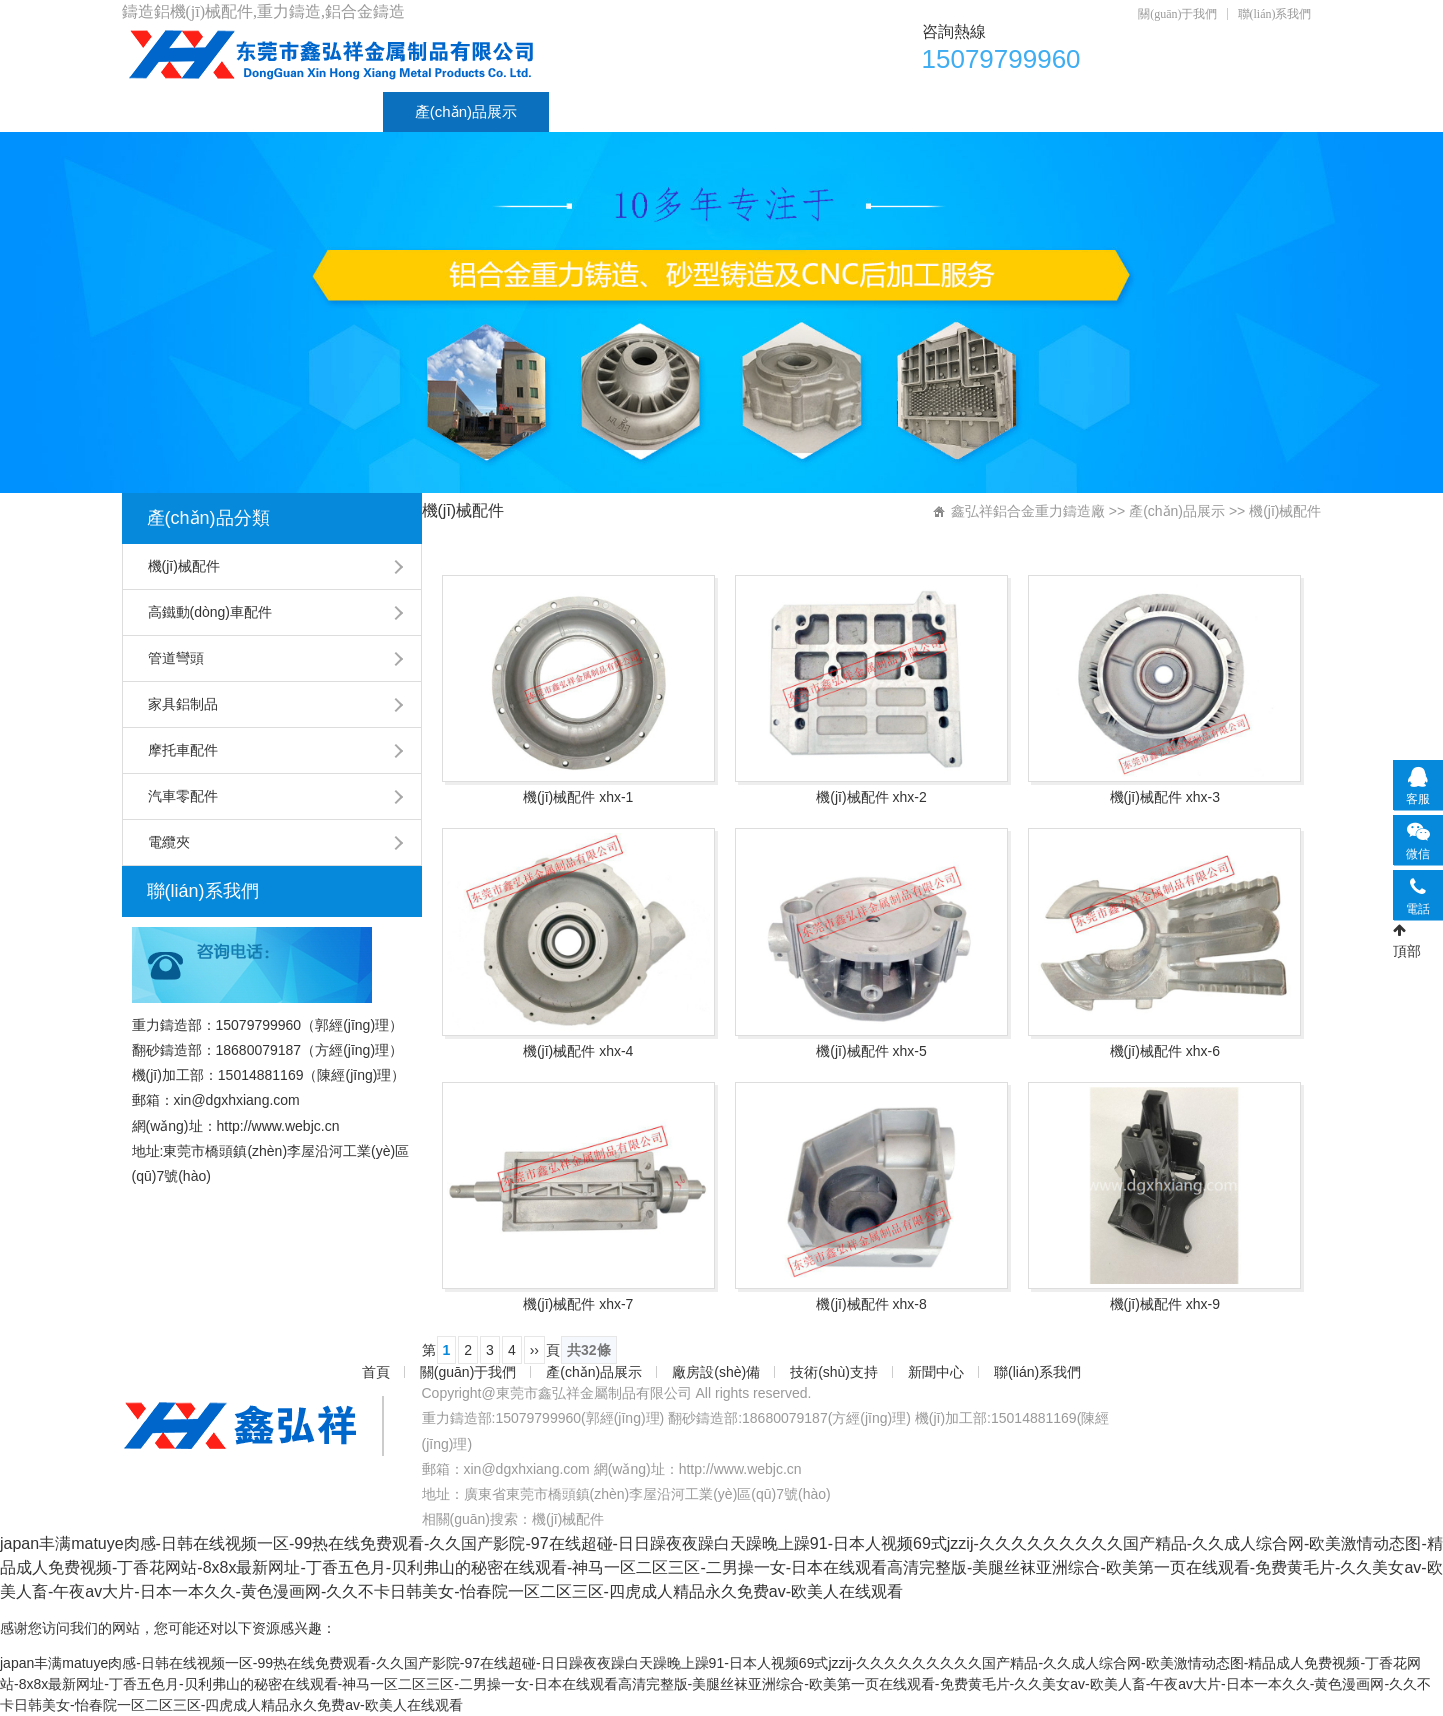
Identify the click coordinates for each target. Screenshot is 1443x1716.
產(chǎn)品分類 (208, 518)
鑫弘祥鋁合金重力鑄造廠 (1028, 511)
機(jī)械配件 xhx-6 (1165, 1051)
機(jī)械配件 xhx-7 (578, 1304)
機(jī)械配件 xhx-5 (871, 1051)
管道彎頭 (176, 658)
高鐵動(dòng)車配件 (210, 612)
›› (534, 1350)
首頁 (169, 111)
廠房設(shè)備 (628, 111)
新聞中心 (927, 111)
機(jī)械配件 (184, 566)
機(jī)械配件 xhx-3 (1165, 797)
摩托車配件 (183, 750)
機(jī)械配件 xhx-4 (578, 1051)
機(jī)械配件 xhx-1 (578, 797)
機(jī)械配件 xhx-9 (1165, 1304)
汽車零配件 (183, 796)
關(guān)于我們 (1177, 14)
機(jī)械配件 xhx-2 (871, 797)
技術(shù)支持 (786, 111)
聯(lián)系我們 (1275, 14)
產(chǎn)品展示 (466, 111)
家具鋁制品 (183, 704)
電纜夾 (169, 842)
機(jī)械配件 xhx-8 (871, 1304)
